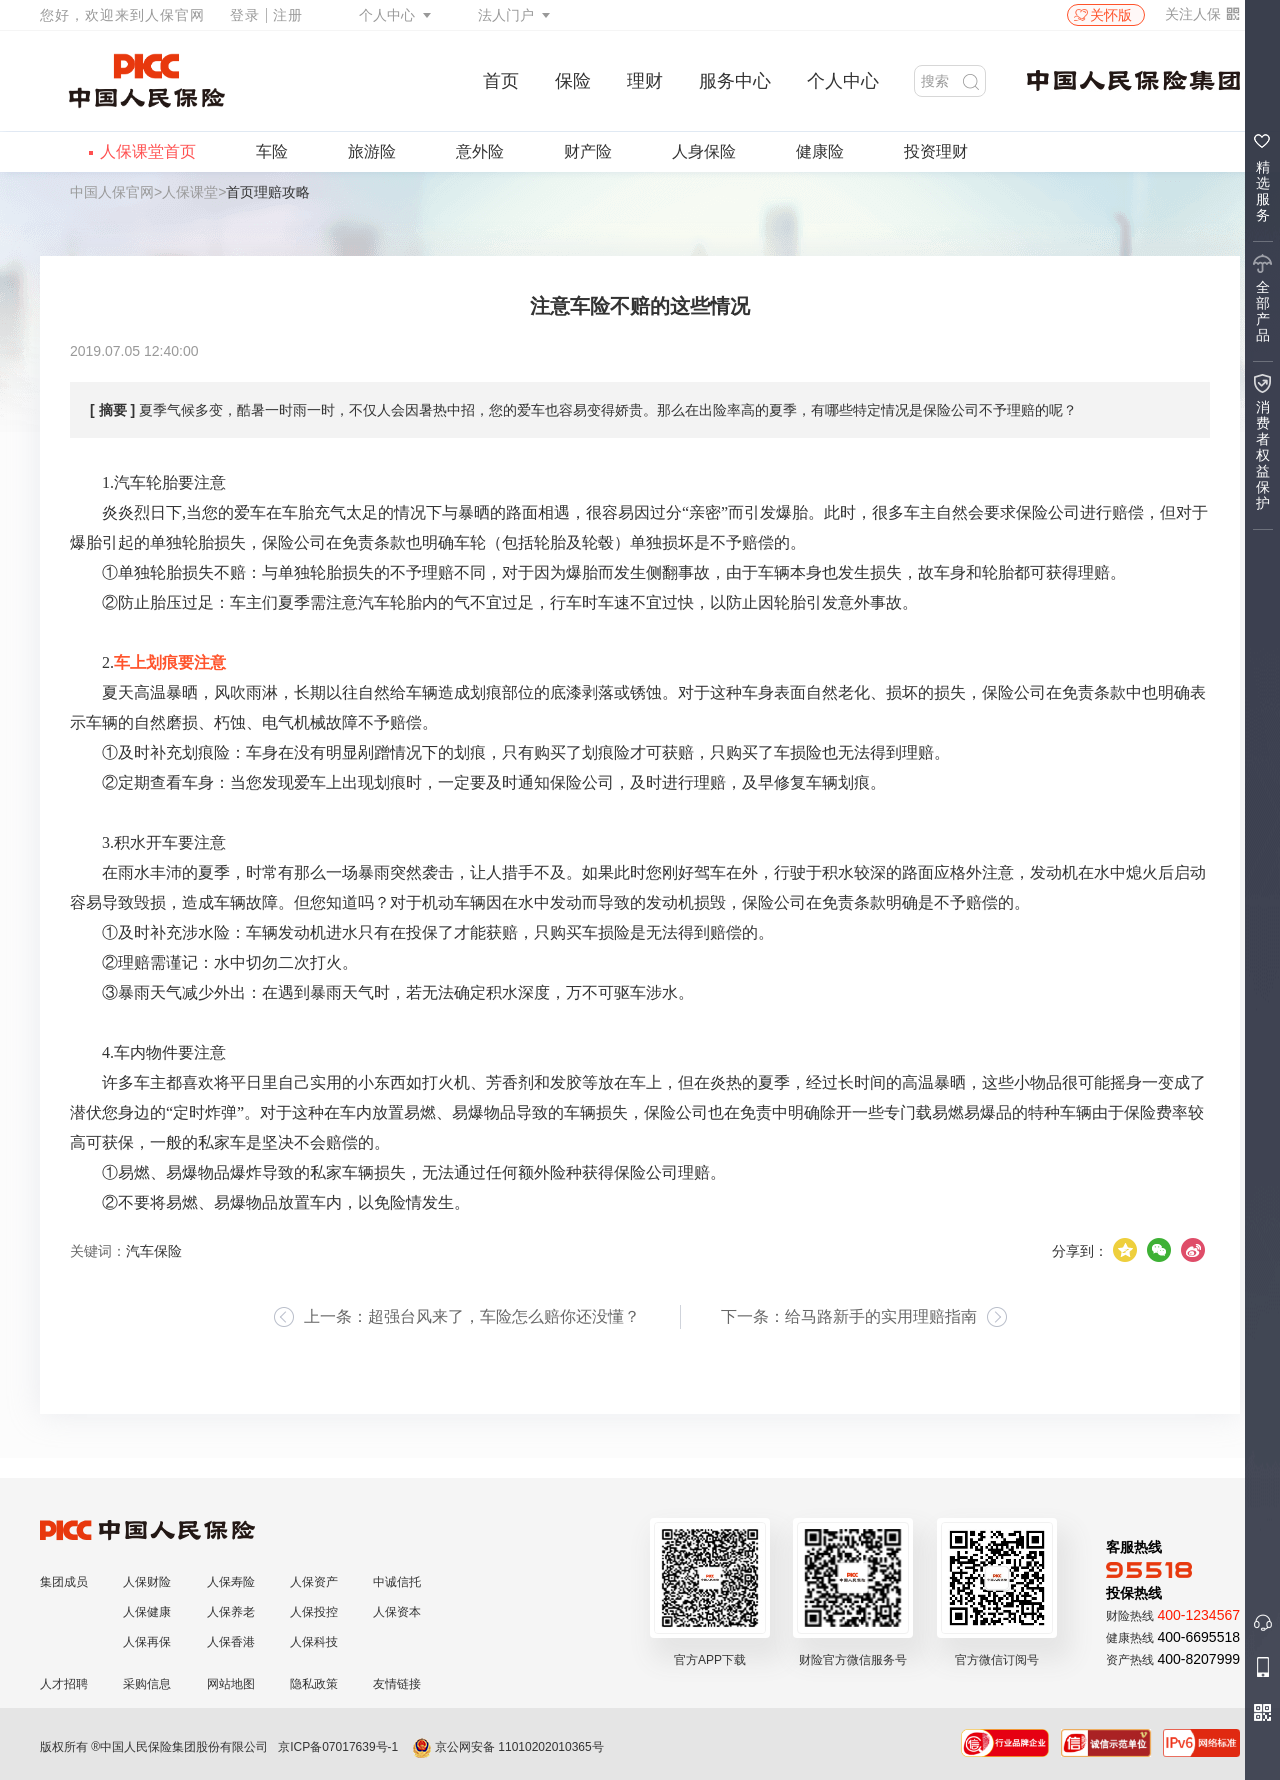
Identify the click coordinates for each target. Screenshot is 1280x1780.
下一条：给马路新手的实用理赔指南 (849, 1316)
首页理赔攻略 (268, 192)
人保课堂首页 (148, 151)
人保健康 (147, 1612)
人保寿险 (231, 1582)
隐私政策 (314, 1684)
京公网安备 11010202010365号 (508, 1747)
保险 (573, 81)
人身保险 (704, 151)
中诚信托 (397, 1582)
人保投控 (314, 1612)
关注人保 (1202, 14)
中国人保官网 (112, 192)
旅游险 (372, 151)
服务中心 (735, 81)
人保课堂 (190, 192)
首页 (501, 81)
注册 (288, 15)
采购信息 (147, 1684)
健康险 (820, 151)
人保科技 (314, 1642)
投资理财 (936, 151)
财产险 (588, 151)
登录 (245, 15)
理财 (645, 81)
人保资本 (397, 1612)
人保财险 (147, 1582)
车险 (272, 151)
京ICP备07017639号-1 (338, 1747)
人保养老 (231, 1612)
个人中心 (387, 15)
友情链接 (397, 1684)
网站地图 (231, 1684)
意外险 (480, 151)
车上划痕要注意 (170, 662)
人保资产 (314, 1582)
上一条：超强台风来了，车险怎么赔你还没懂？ (472, 1316)
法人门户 (506, 15)
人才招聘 (64, 1684)
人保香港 (231, 1642)
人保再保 (147, 1642)
